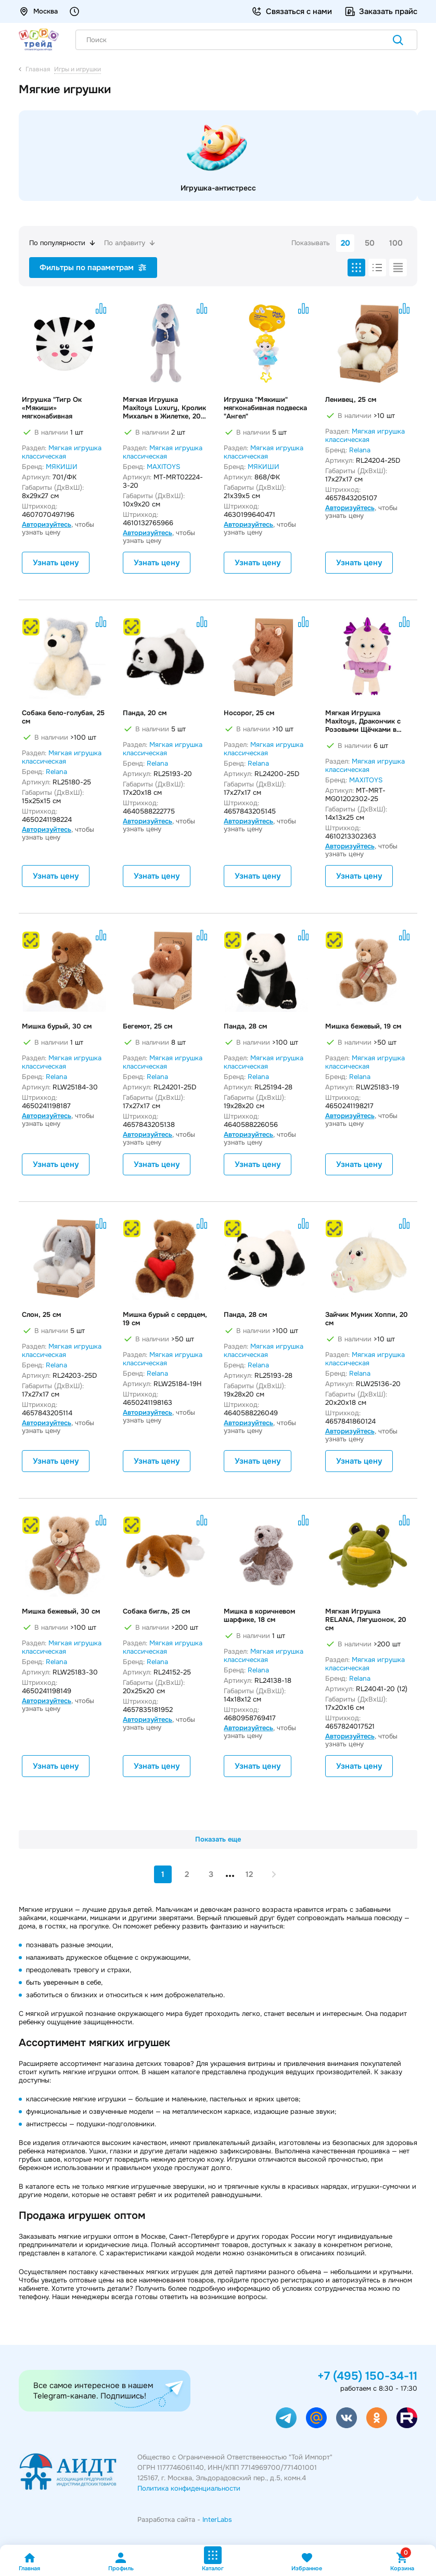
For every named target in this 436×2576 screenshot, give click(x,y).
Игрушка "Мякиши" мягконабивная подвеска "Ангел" (265, 408)
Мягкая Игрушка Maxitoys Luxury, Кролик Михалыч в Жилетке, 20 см (164, 408)
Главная (29, 2562)
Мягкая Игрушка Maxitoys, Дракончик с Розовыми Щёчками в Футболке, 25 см (363, 721)
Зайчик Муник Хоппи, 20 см (366, 1319)
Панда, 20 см (144, 713)
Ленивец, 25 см (350, 400)
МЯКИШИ (62, 466)
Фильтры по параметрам (93, 267)
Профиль (121, 2562)
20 (345, 243)
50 (370, 243)
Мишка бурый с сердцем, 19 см (165, 1319)
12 (249, 1874)
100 (396, 243)
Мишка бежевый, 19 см (363, 1026)
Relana (359, 450)
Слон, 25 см (41, 1315)
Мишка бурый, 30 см (57, 1026)
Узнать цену (56, 562)
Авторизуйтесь (46, 524)
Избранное (306, 2562)
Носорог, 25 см (249, 713)
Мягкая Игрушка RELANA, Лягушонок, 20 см (365, 1619)
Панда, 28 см (245, 1026)
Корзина (402, 2562)
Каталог (213, 2559)
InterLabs (217, 2519)
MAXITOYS (163, 466)
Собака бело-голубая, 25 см (63, 717)
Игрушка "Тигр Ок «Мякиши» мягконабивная (52, 408)
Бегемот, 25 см (147, 1026)
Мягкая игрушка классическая (61, 452)
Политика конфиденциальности (188, 2488)
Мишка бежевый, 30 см (61, 1611)
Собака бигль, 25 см (156, 1611)
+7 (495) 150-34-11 (367, 2376)
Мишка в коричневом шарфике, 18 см (259, 1615)
